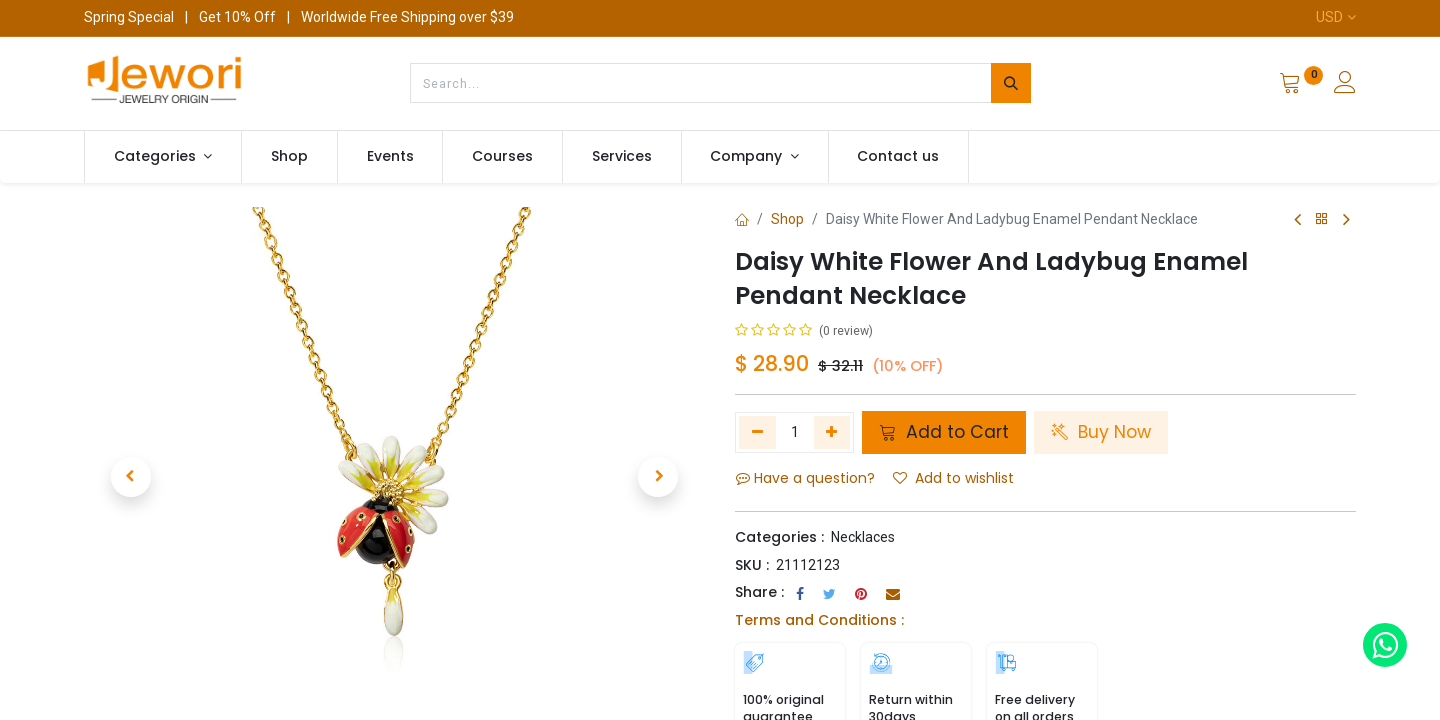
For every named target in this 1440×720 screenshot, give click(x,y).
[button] (130, 477)
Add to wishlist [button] (953, 478)
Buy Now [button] (1101, 432)
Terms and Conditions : (819, 620)
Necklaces (863, 537)
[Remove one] (757, 432)
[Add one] (832, 432)
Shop (787, 219)
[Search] (1011, 83)
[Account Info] (1345, 85)
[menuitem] (289, 157)
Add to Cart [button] (944, 432)
